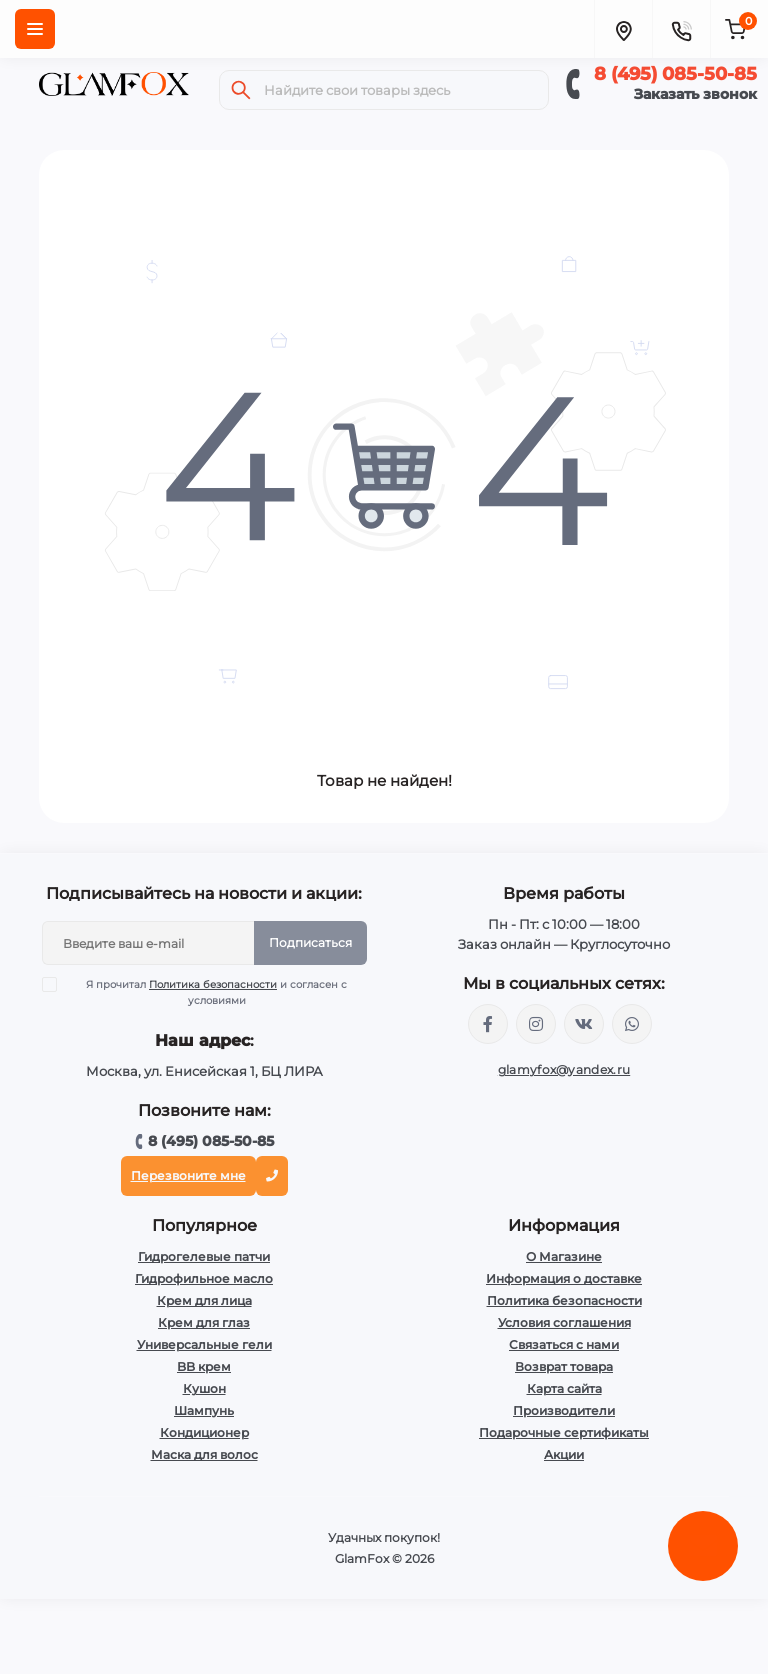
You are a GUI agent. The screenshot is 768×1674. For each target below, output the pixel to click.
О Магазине (564, 1256)
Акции (564, 1454)
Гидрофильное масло (204, 1278)
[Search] (241, 90)
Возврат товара (564, 1366)
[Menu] (35, 29)
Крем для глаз (204, 1322)
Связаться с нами (564, 1344)
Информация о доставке (564, 1278)
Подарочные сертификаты (564, 1432)
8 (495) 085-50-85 (675, 74)
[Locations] (623, 29)
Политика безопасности (213, 984)
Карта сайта (564, 1388)
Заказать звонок (695, 94)
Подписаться (310, 942)
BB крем (204, 1366)
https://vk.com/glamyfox (584, 1024)
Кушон (204, 1388)
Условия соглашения (564, 1322)
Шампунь (204, 1410)
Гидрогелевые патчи (204, 1256)
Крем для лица (204, 1300)
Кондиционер (204, 1432)
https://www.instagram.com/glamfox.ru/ (536, 1024)
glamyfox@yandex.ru (564, 1069)
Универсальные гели (204, 1344)
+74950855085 (632, 1024)
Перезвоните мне (188, 1175)
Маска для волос (204, 1454)
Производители (564, 1410)
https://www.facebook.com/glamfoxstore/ (488, 1024)
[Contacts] (681, 29)
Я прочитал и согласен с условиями (207, 992)
